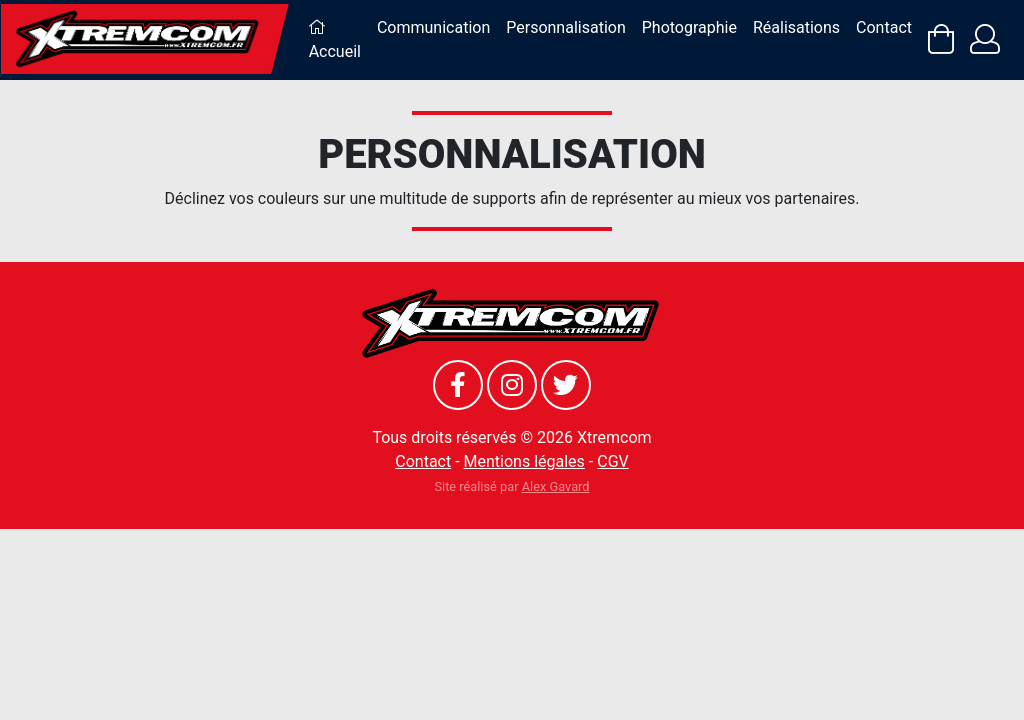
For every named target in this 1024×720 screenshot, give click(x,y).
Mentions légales (524, 461)
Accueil (335, 40)
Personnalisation (565, 27)
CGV (613, 461)
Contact (884, 27)
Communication (433, 27)
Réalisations (796, 27)
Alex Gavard (556, 486)
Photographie (689, 27)
